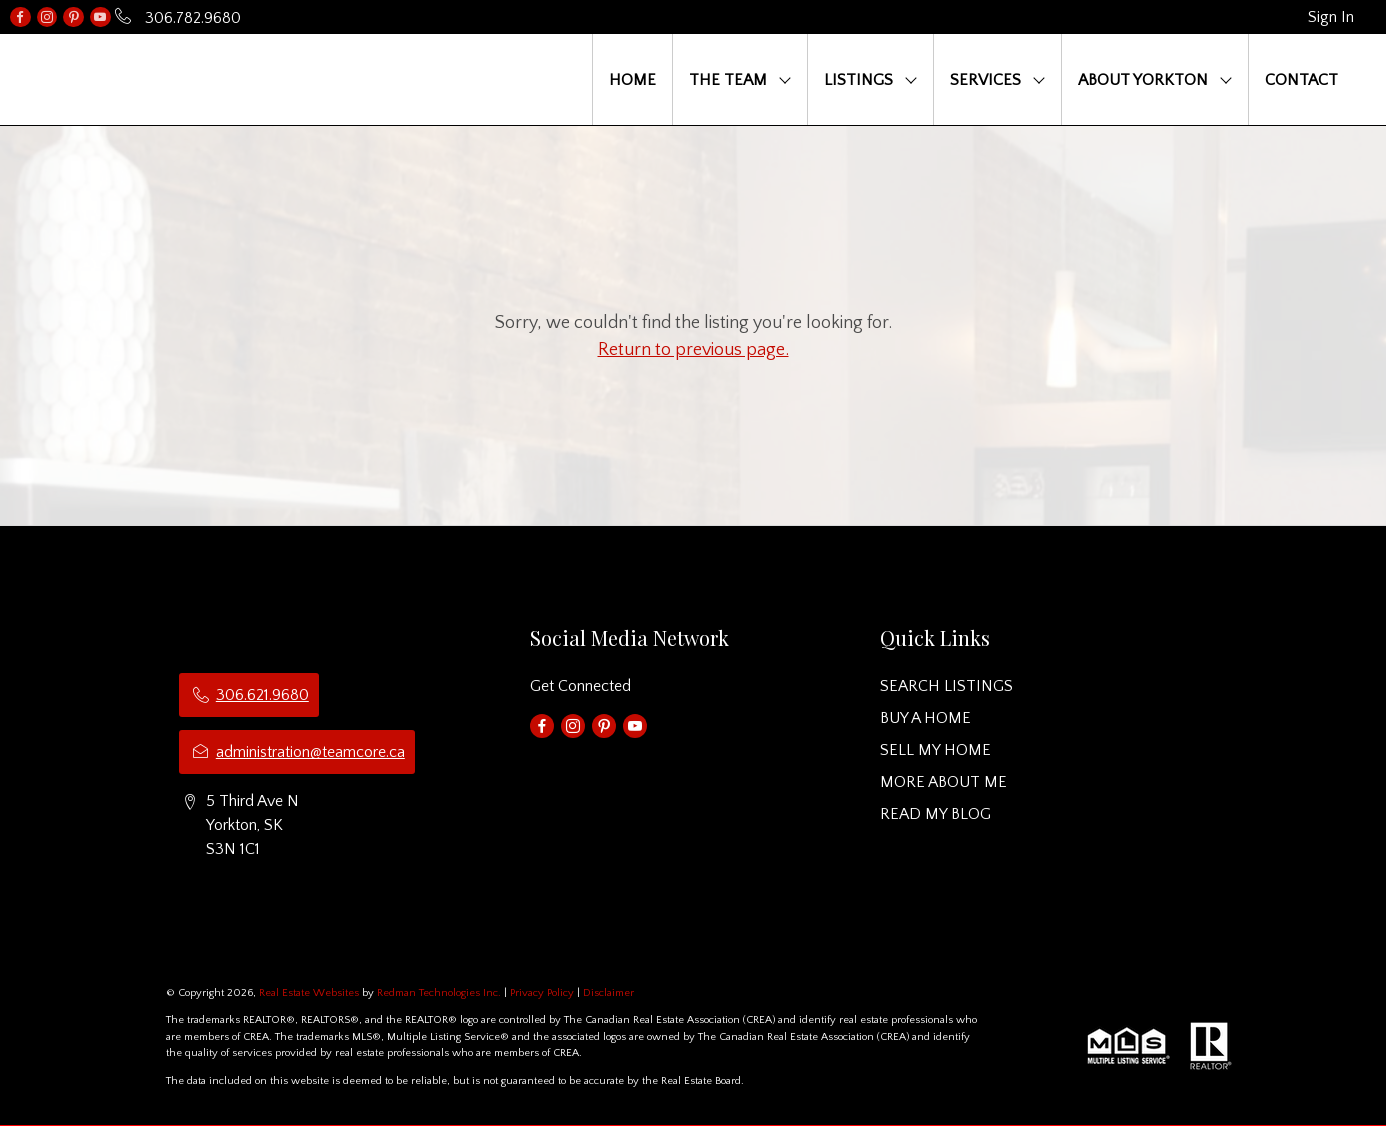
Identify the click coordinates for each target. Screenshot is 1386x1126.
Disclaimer (608, 993)
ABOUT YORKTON (1143, 80)
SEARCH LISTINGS (946, 686)
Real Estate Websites (310, 993)
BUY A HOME (925, 718)
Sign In (1331, 17)
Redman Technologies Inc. (440, 993)
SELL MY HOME (935, 750)
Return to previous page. (693, 350)
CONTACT (1301, 80)
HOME (632, 80)
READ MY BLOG (935, 814)
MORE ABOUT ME (943, 782)
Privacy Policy (542, 993)
